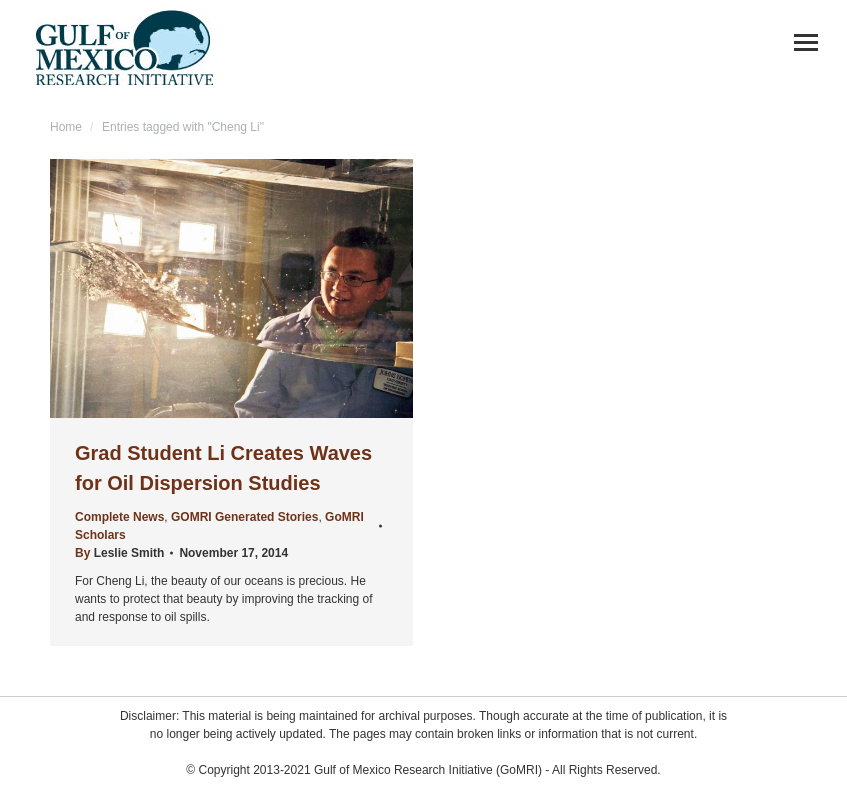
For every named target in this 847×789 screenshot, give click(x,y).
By (119, 553)
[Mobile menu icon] (806, 42)
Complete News (119, 517)
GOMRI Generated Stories (244, 517)
